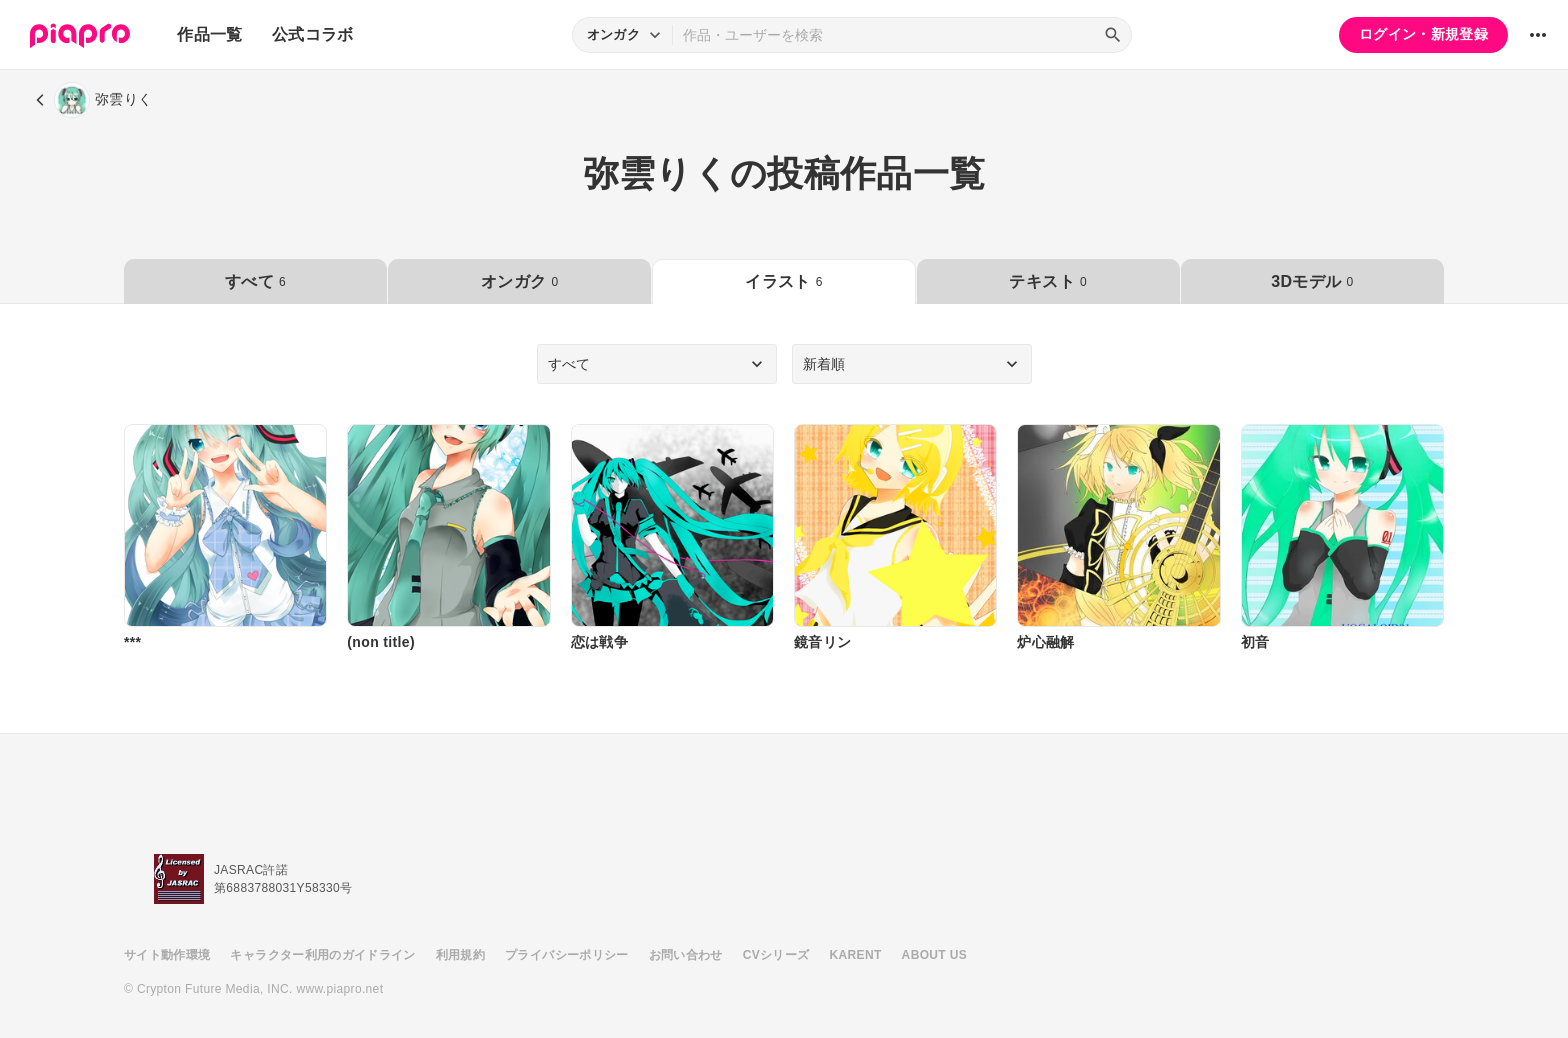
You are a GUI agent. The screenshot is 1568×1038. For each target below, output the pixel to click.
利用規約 (460, 955)
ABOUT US (934, 955)
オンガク (519, 281)
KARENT (856, 955)
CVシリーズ (776, 955)
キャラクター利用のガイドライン (322, 955)
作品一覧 (209, 34)
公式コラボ (313, 34)
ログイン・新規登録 (1423, 34)
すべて (255, 281)
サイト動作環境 (167, 955)
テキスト (1047, 281)
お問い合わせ (686, 955)
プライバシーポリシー (567, 955)
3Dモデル (1312, 281)
